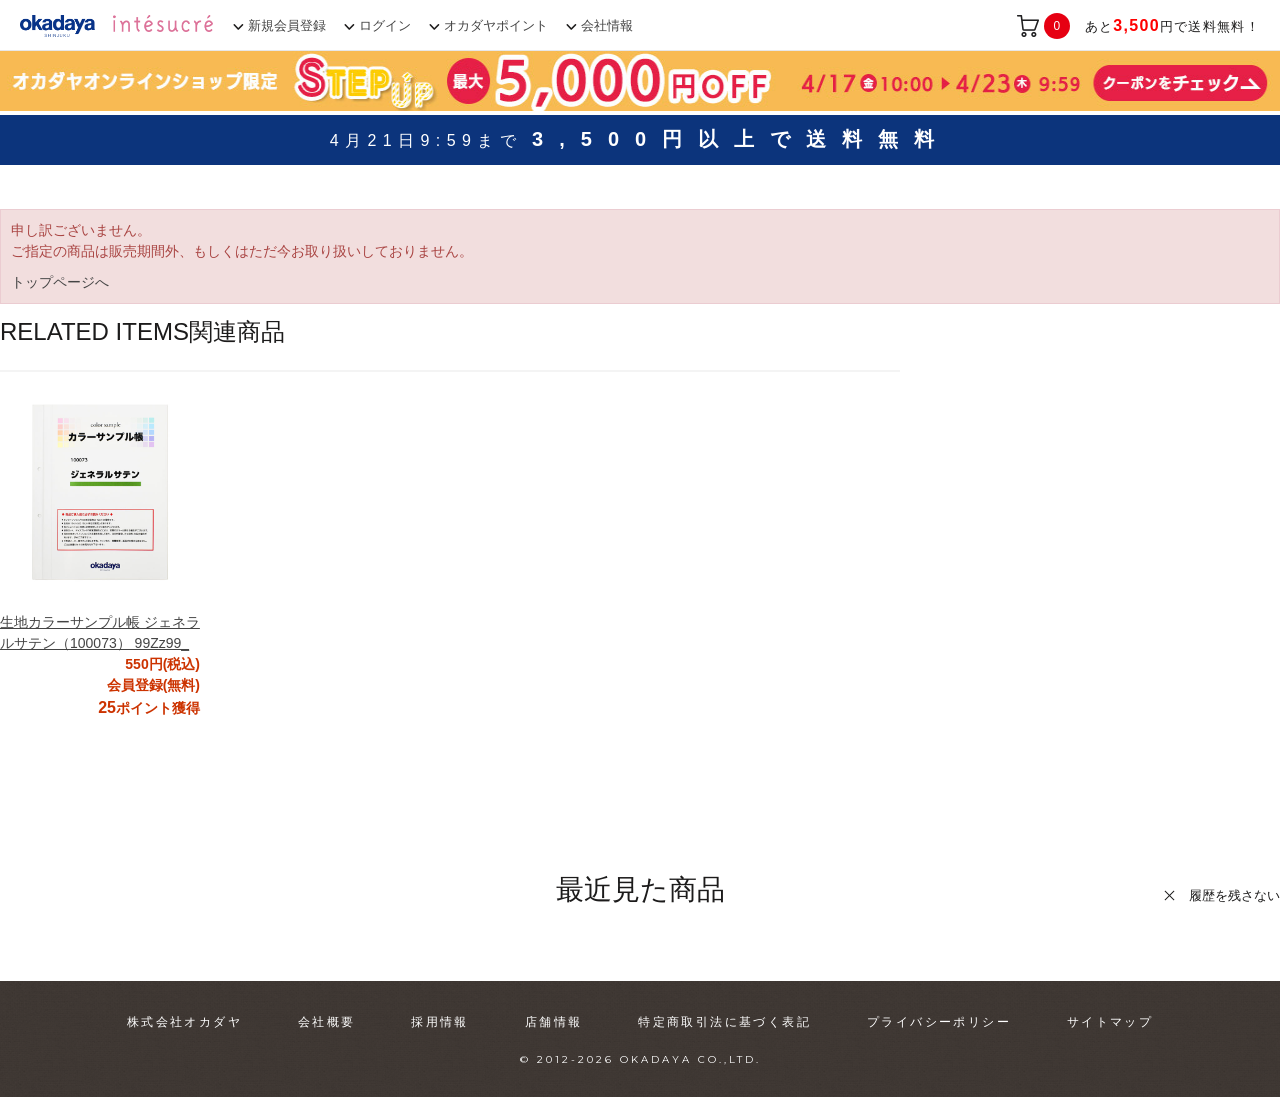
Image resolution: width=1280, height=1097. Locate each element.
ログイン (385, 25)
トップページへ (60, 282)
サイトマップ (1110, 1022)
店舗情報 (554, 1022)
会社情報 (607, 25)
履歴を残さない (1234, 895)
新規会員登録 (287, 25)
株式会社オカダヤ (184, 1022)
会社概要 (327, 1022)
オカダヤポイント (496, 25)
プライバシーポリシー (939, 1022)
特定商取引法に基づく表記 (724, 1022)
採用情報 (440, 1022)
